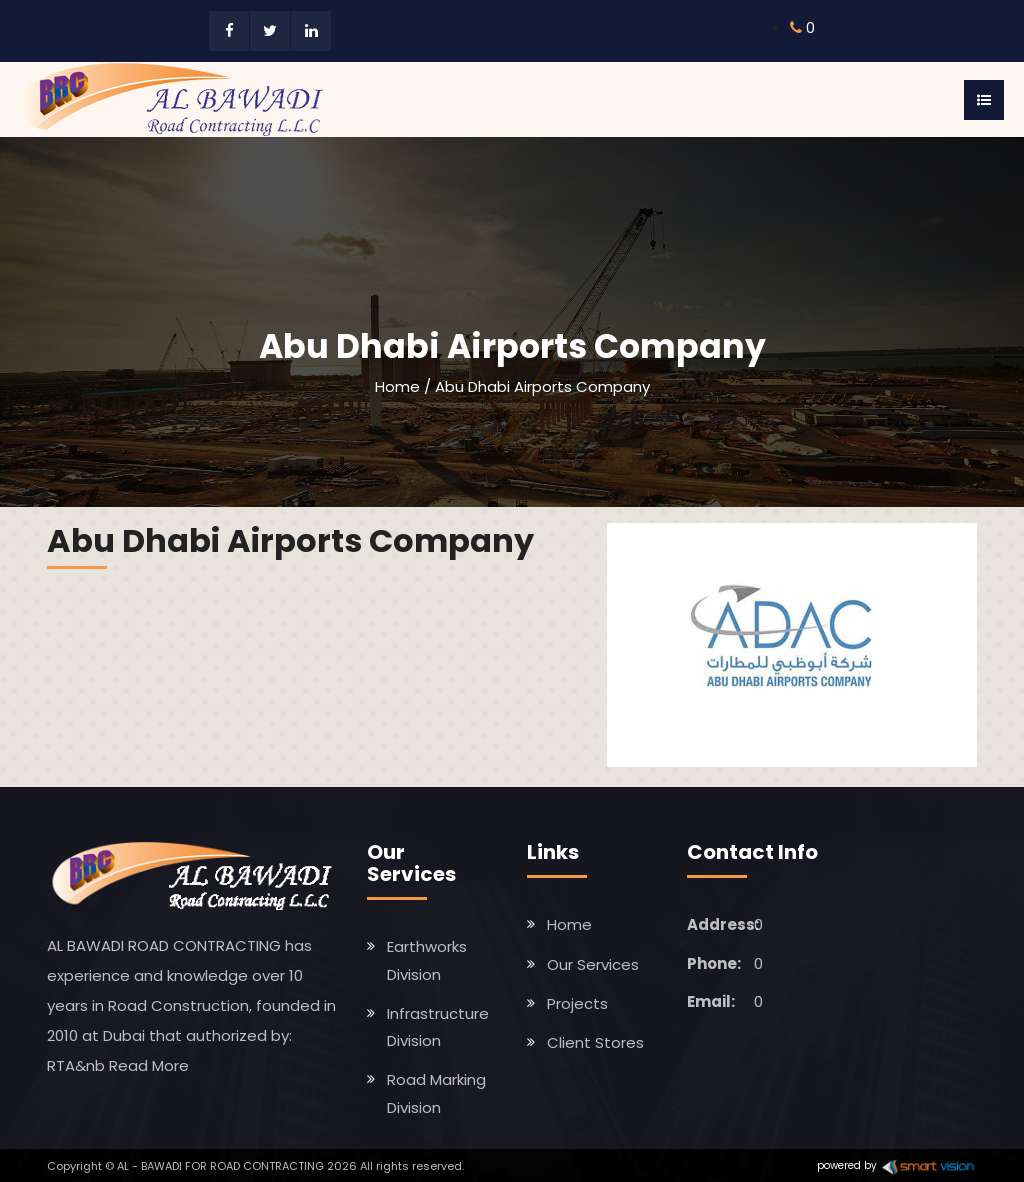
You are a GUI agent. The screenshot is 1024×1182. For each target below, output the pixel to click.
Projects (577, 1003)
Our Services (593, 964)
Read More (149, 1065)
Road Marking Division (436, 1093)
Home (397, 386)
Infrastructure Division (438, 1027)
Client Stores (595, 1042)
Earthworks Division (427, 960)
